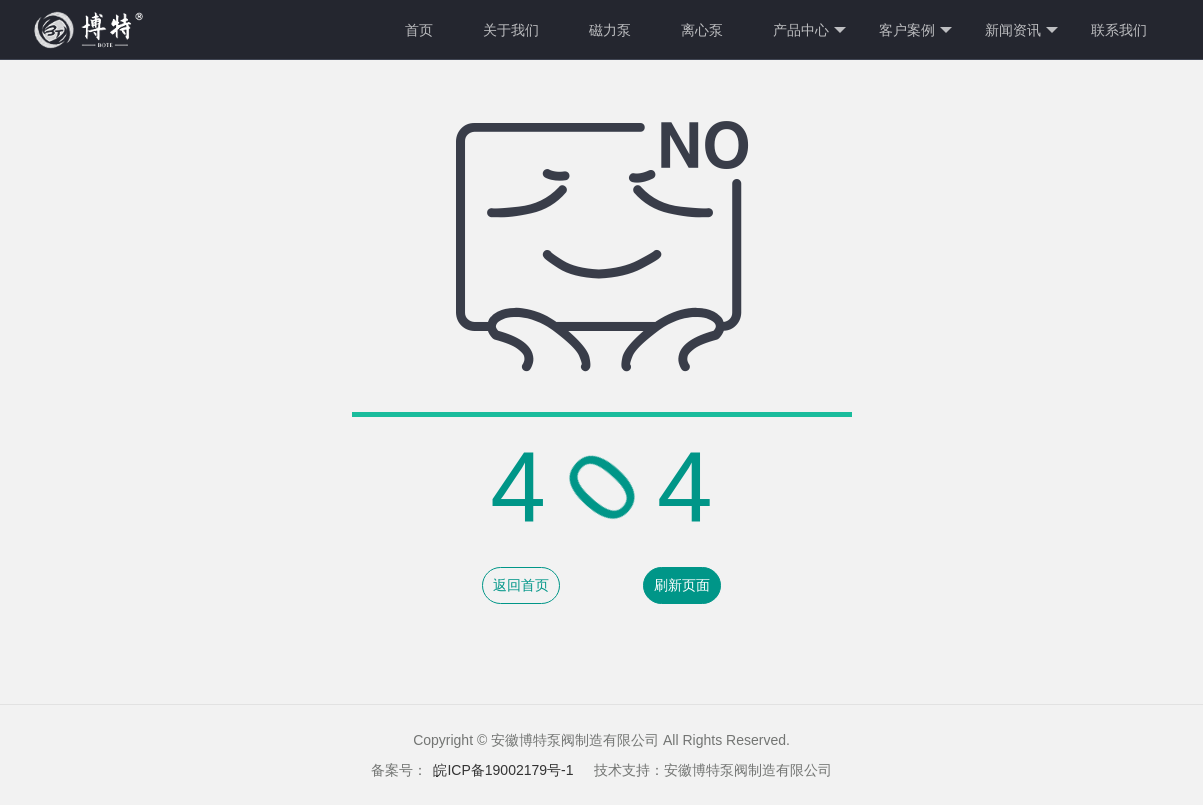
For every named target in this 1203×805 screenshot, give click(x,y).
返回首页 (521, 585)
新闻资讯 (1021, 30)
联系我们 (1119, 30)
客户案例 (915, 30)
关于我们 (511, 30)
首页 (419, 30)
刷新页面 (682, 585)
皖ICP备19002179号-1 (503, 770)
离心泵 (702, 30)
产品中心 (809, 30)
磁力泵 (610, 30)
